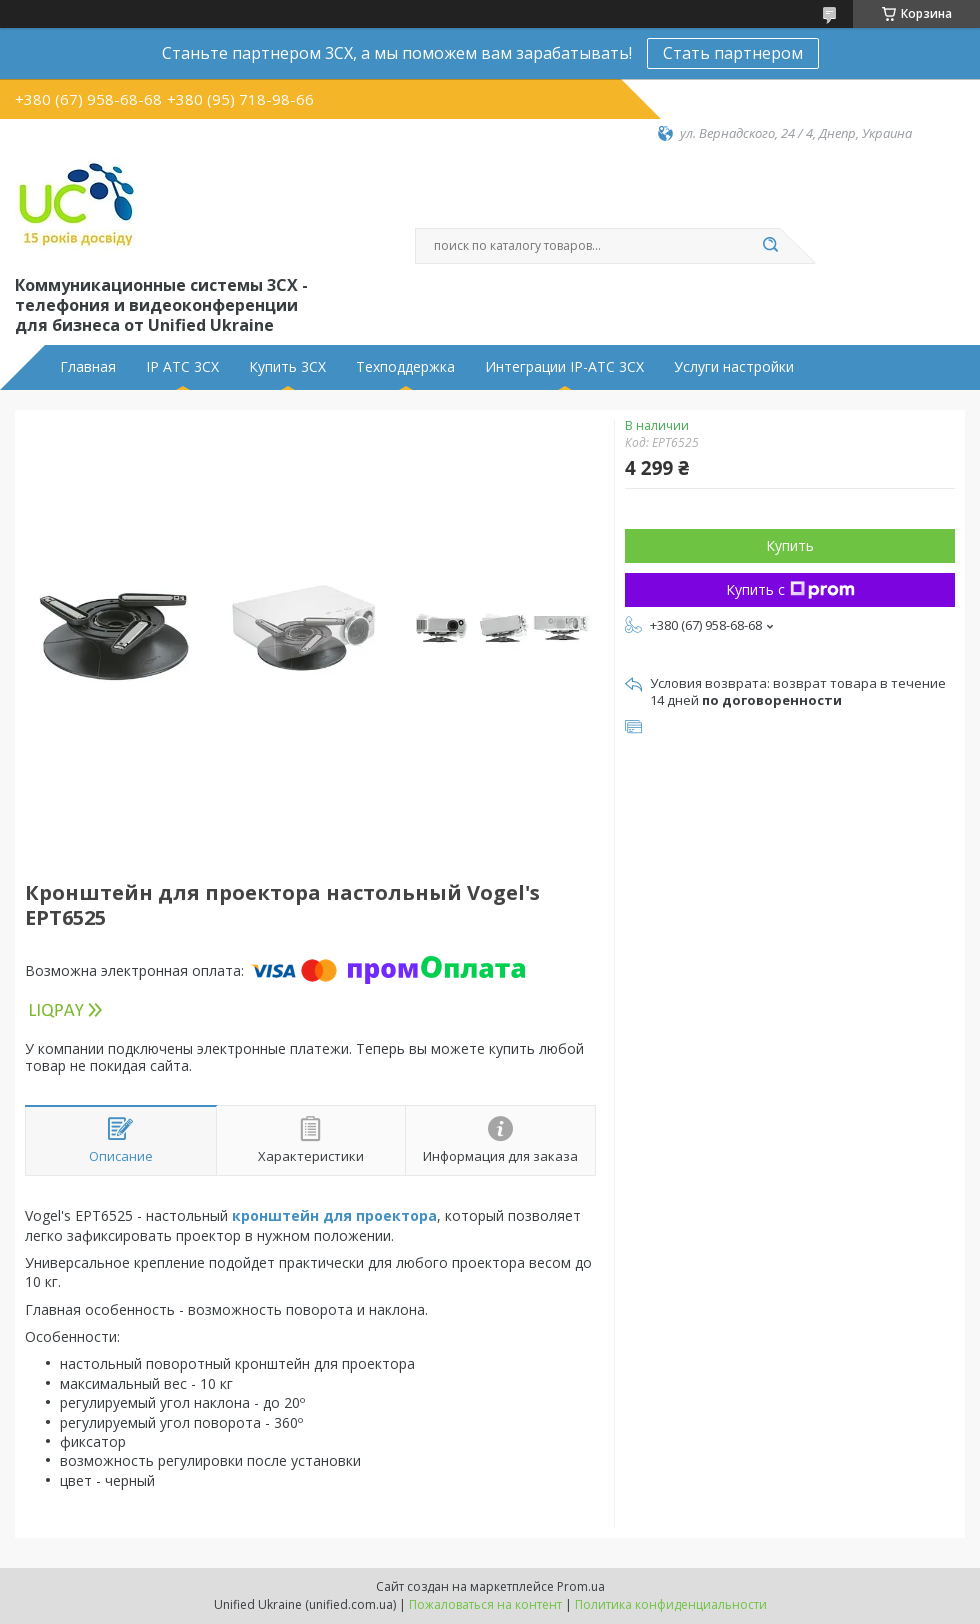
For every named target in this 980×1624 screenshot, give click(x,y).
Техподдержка (405, 367)
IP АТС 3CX (182, 367)
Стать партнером (733, 53)
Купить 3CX (287, 367)
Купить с (790, 589)
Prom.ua (581, 1586)
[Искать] (770, 246)
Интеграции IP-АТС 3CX (564, 367)
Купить (790, 545)
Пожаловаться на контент (485, 1604)
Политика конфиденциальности (671, 1604)
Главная (88, 367)
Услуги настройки (734, 367)
